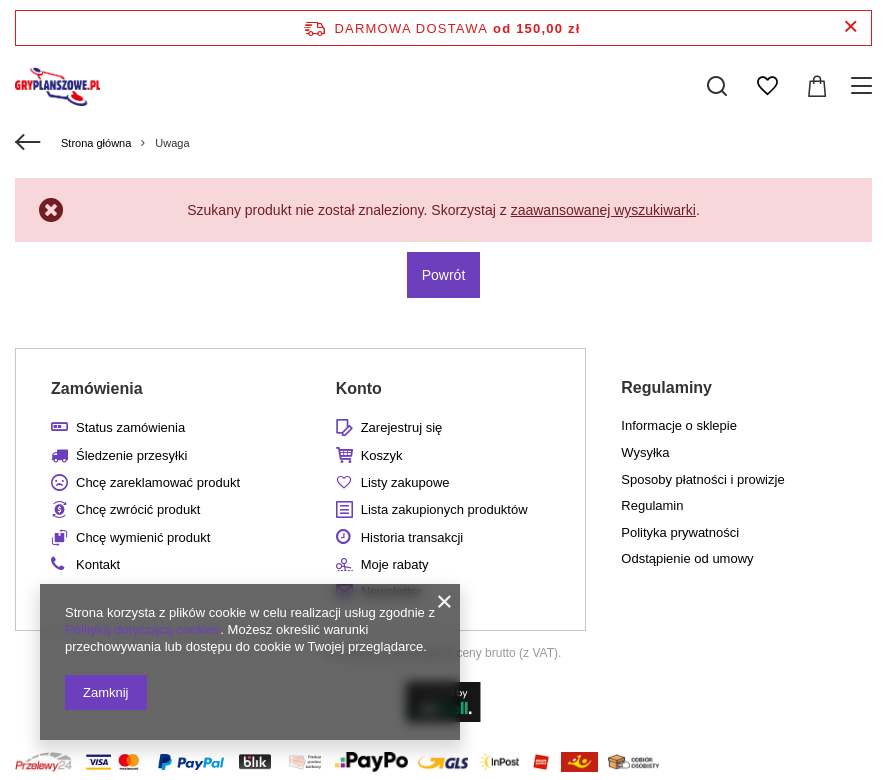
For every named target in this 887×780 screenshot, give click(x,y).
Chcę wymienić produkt (143, 537)
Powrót (444, 275)
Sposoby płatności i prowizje (702, 479)
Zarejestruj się (402, 427)
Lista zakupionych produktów (444, 509)
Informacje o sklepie (679, 425)
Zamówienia (97, 388)
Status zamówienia (130, 427)
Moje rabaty (395, 564)
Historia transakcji (412, 537)
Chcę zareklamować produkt (158, 482)
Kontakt (98, 564)
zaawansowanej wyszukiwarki (603, 210)
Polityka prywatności (680, 532)
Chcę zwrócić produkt (138, 509)
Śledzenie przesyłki (131, 455)
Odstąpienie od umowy (687, 558)
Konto (359, 388)
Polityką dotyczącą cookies (142, 629)
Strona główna (96, 143)
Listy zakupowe (405, 482)
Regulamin (652, 505)
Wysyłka (645, 452)
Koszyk (382, 455)
